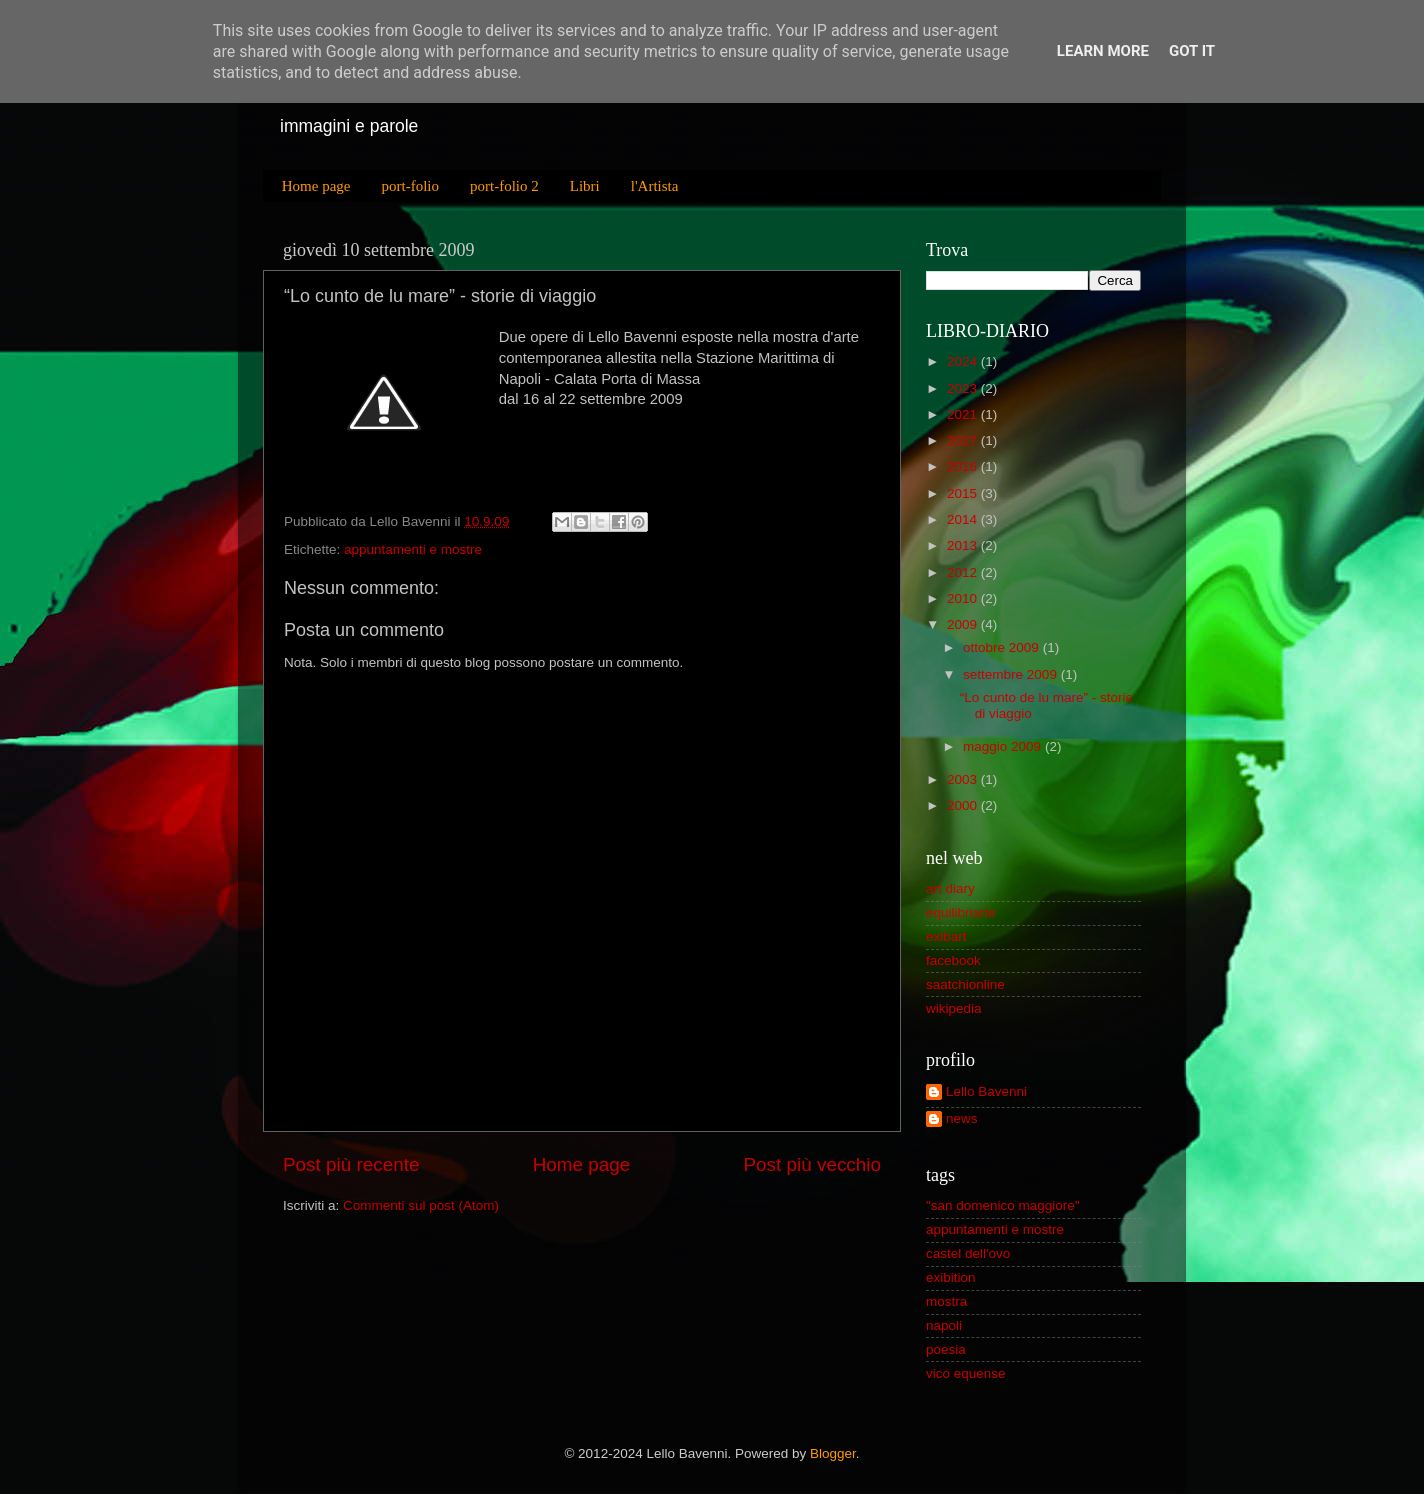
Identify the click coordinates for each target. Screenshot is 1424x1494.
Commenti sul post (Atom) (421, 1205)
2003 (962, 779)
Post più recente (351, 1164)
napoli (944, 1325)
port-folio (410, 186)
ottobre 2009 (1001, 647)
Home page (316, 186)
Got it (1192, 51)
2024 (962, 361)
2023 (962, 388)
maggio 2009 (1002, 746)
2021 (962, 414)
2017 (962, 440)
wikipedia (954, 1008)
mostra (946, 1301)
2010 (962, 598)
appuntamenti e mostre (413, 549)
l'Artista (655, 186)
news (962, 1118)
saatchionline (965, 984)
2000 (962, 805)
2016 (962, 466)
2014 (962, 519)
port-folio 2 (504, 186)
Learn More (1103, 51)
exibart (946, 936)
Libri (585, 186)
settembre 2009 (1010, 674)
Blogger (833, 1453)
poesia (946, 1349)
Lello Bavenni (986, 1091)
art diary (950, 888)
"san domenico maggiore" (1003, 1205)
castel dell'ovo (968, 1253)
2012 (962, 572)
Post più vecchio (812, 1164)
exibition (951, 1277)
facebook (953, 960)
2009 (962, 624)
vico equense (966, 1373)
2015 (962, 493)
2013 (962, 545)
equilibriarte (961, 912)
